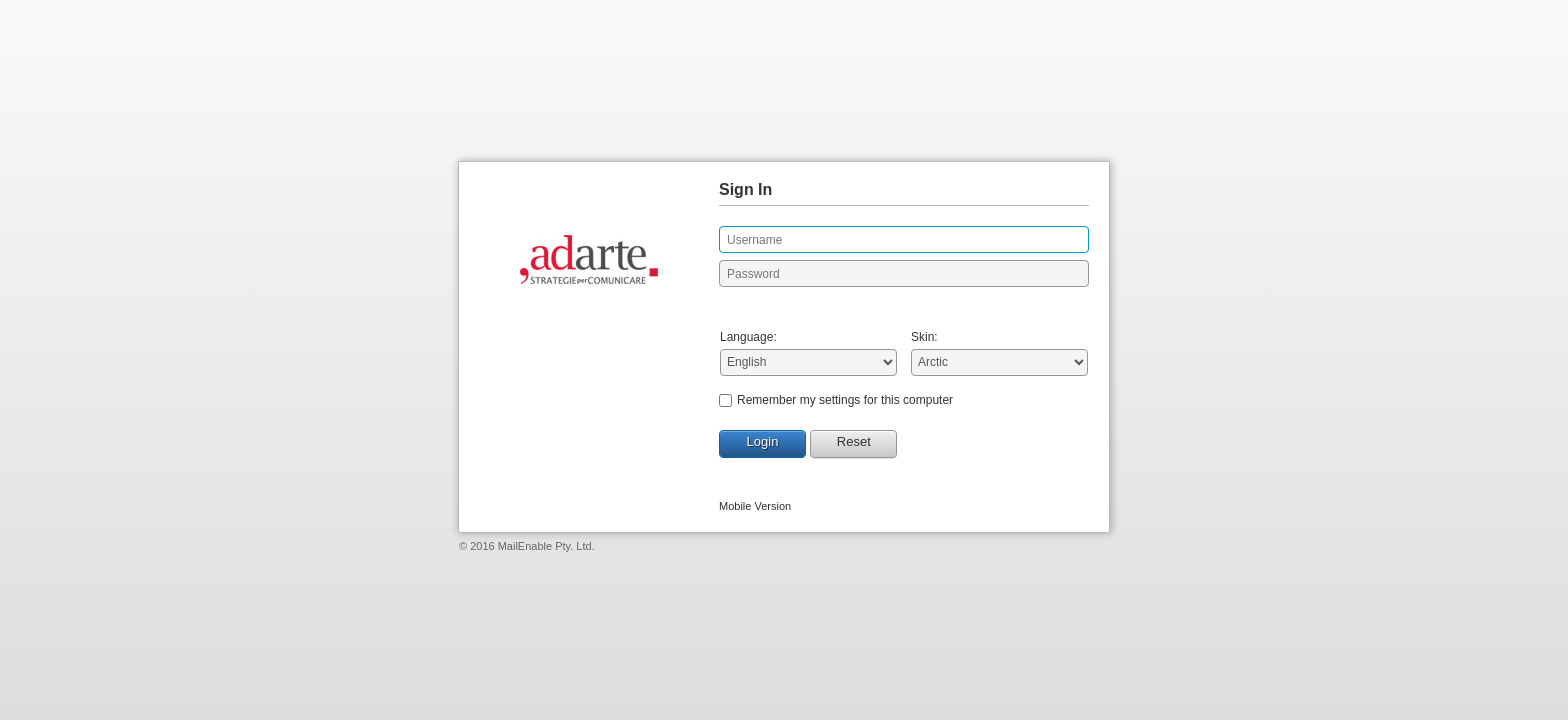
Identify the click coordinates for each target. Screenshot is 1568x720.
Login (763, 441)
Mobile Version (755, 506)
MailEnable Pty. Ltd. (546, 546)
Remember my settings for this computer (845, 400)
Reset (854, 441)
